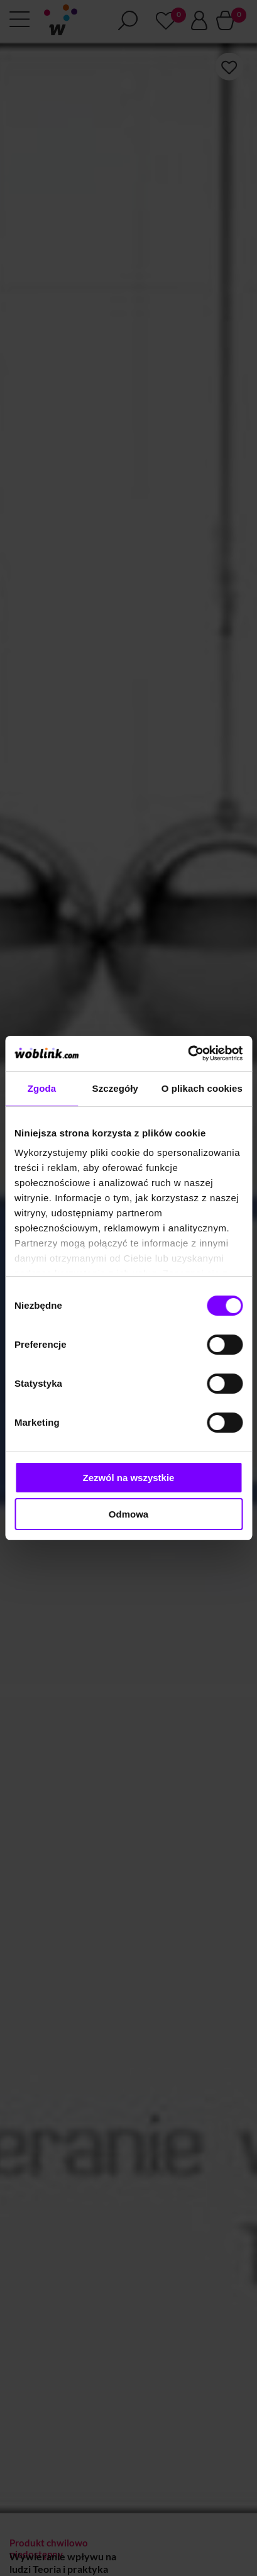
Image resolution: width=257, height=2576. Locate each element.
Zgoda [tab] (42, 1088)
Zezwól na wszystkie (129, 1477)
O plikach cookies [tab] (202, 1088)
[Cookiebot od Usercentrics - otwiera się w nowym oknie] (188, 1053)
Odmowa (128, 1514)
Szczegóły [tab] (115, 1088)
